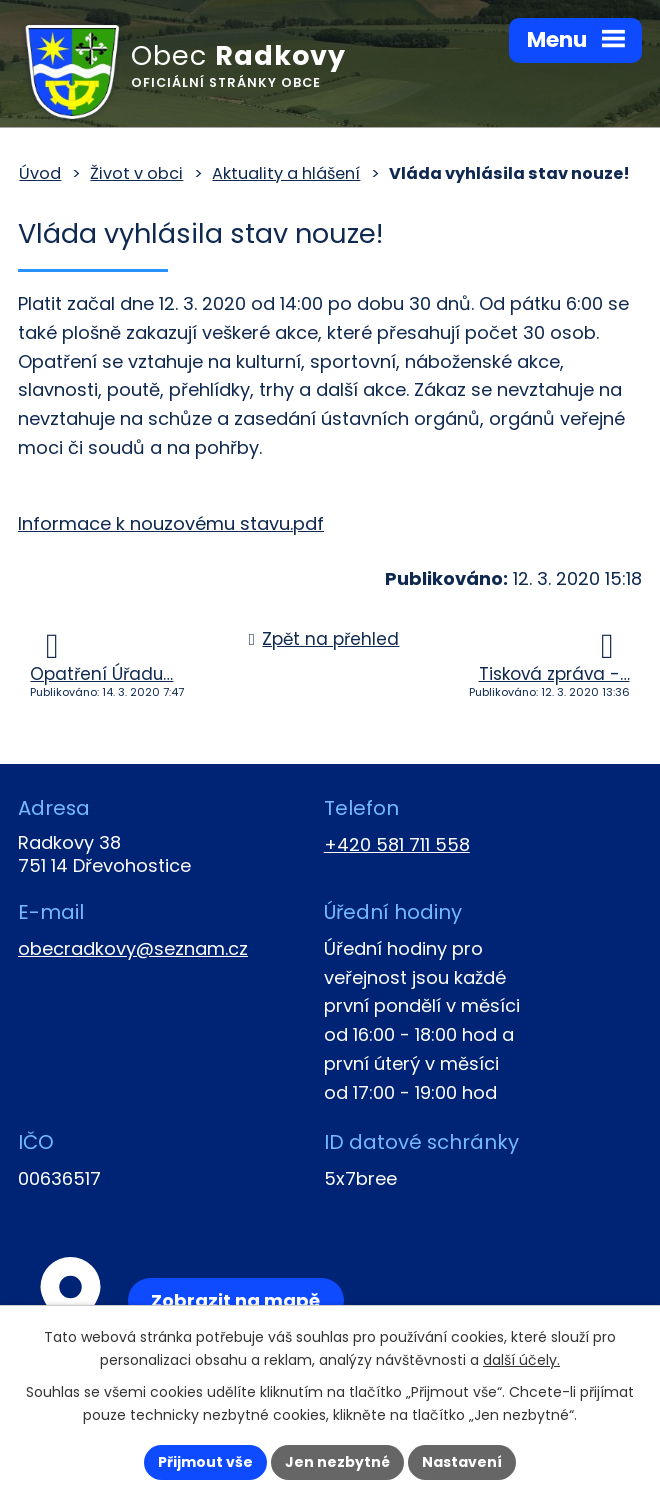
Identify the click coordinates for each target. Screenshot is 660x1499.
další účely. (521, 1360)
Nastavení (462, 1462)
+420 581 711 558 (397, 844)
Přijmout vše (205, 1462)
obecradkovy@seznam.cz (133, 948)
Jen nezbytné (337, 1462)
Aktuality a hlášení (286, 173)
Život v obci (136, 173)
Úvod (40, 173)
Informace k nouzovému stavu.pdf (171, 523)
